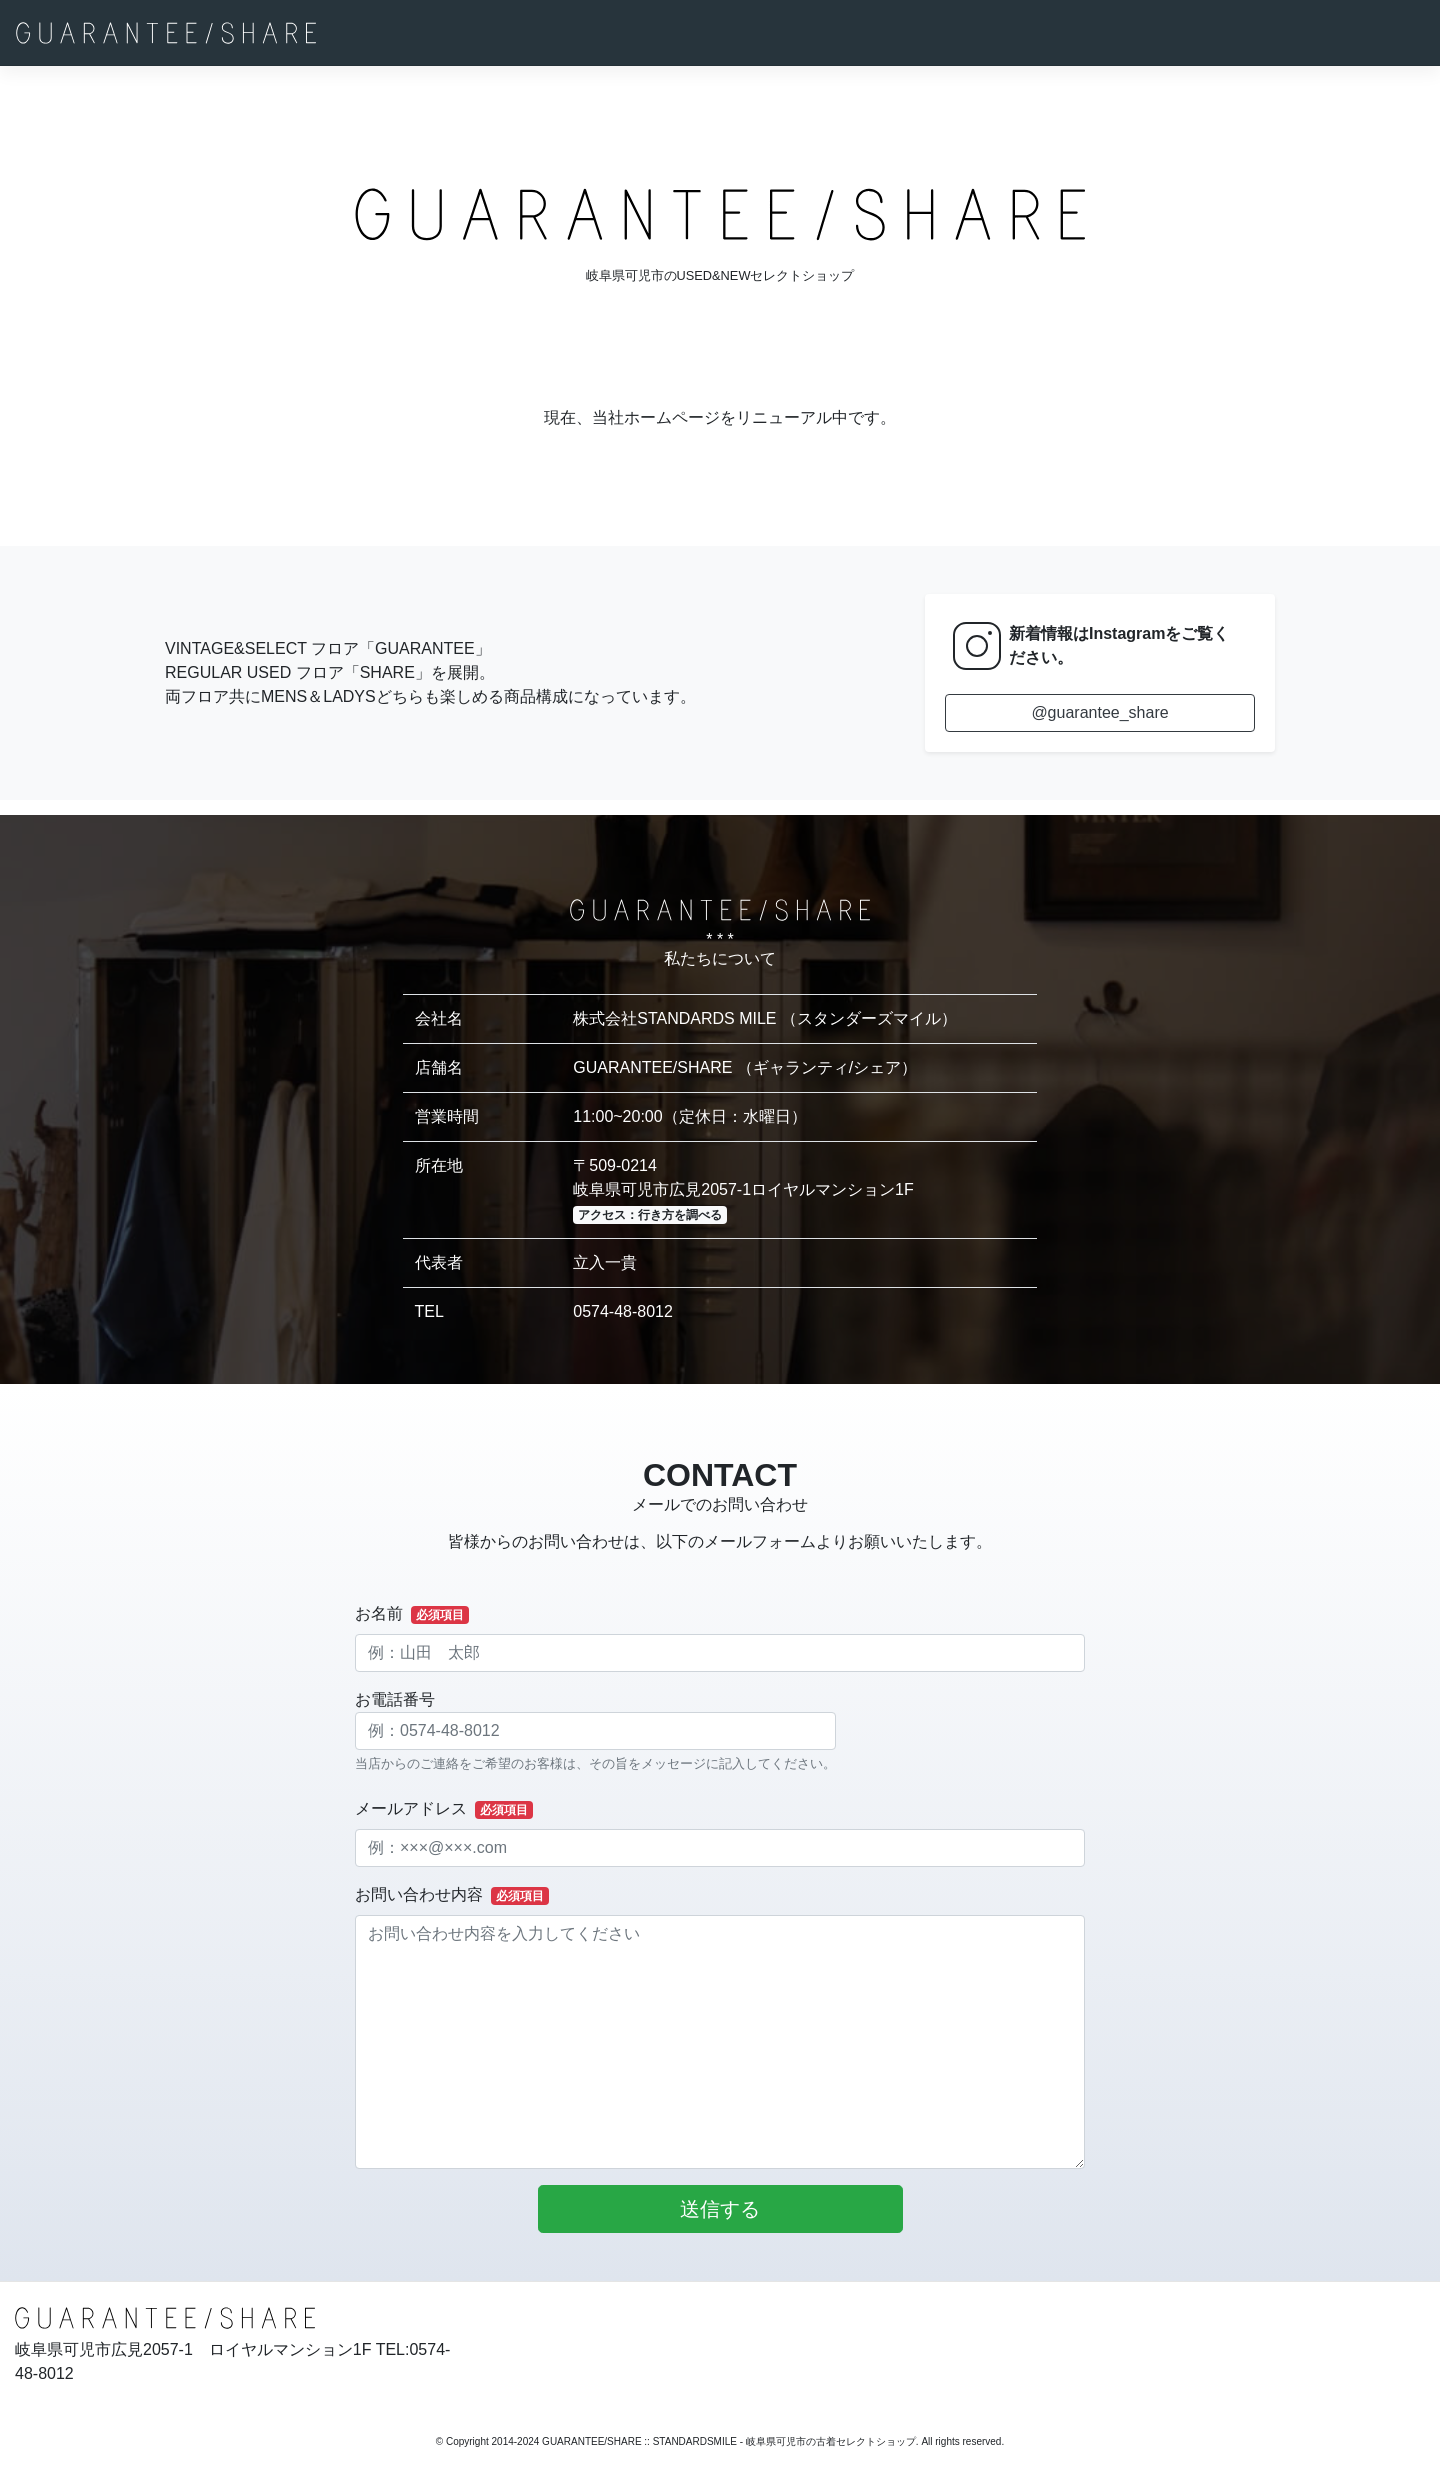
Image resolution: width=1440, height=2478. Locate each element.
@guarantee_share (1099, 712)
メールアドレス (444, 1809)
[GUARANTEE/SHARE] (166, 33)
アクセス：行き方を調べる (650, 1215)
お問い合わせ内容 (452, 1895)
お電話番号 (595, 1732)
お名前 (412, 1614)
